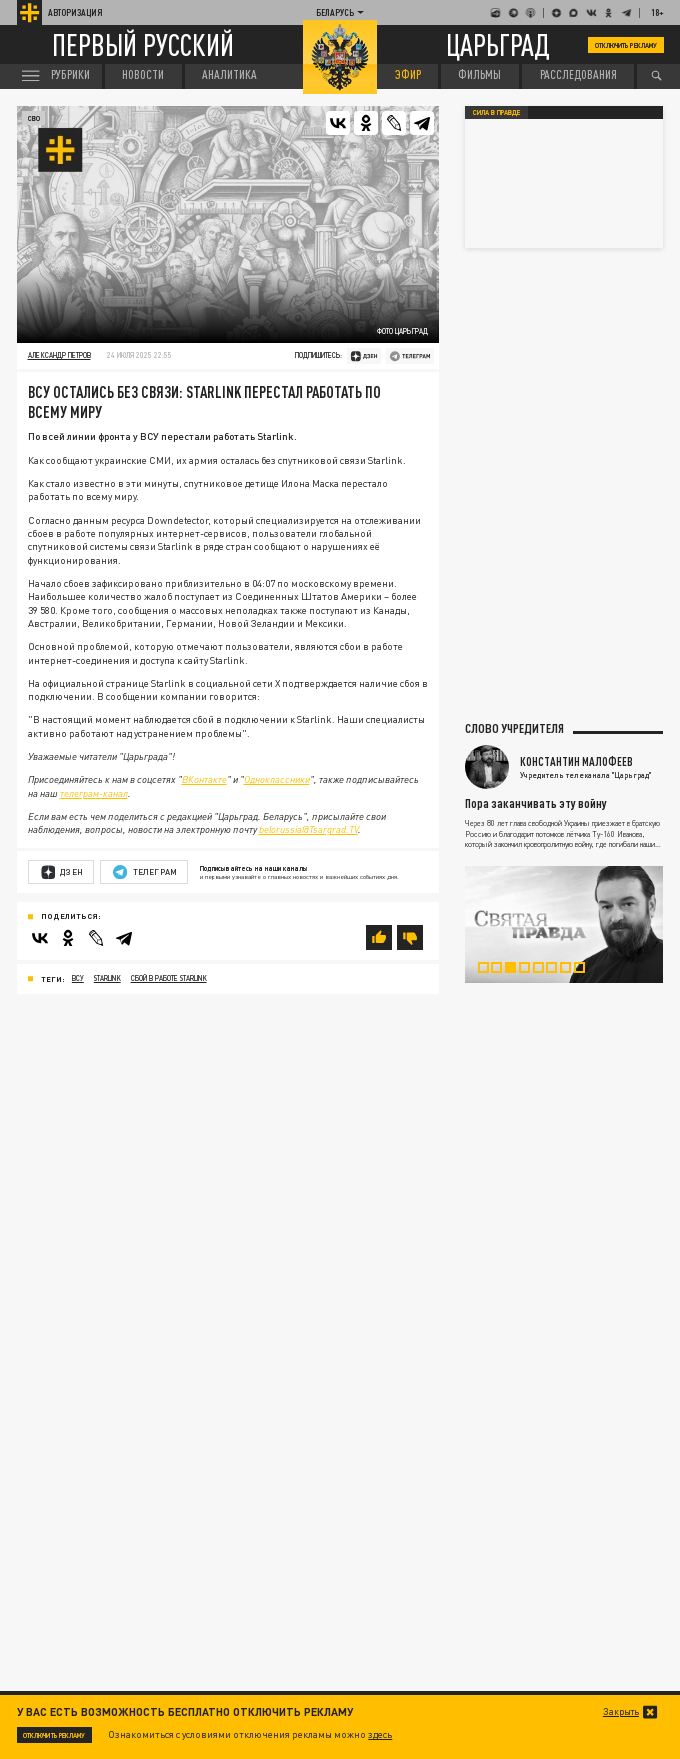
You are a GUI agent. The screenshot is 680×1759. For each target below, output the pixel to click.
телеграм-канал (94, 793)
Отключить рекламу (626, 45)
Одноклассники (277, 779)
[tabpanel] (564, 924)
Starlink (107, 978)
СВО (34, 118)
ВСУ (78, 978)
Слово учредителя (514, 728)
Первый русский (143, 45)
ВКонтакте (204, 779)
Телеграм (144, 872)
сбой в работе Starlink (169, 978)
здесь (380, 1734)
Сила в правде (496, 112)
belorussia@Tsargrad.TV (308, 829)
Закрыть (621, 1712)
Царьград (498, 44)
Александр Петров (59, 355)
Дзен (62, 872)
